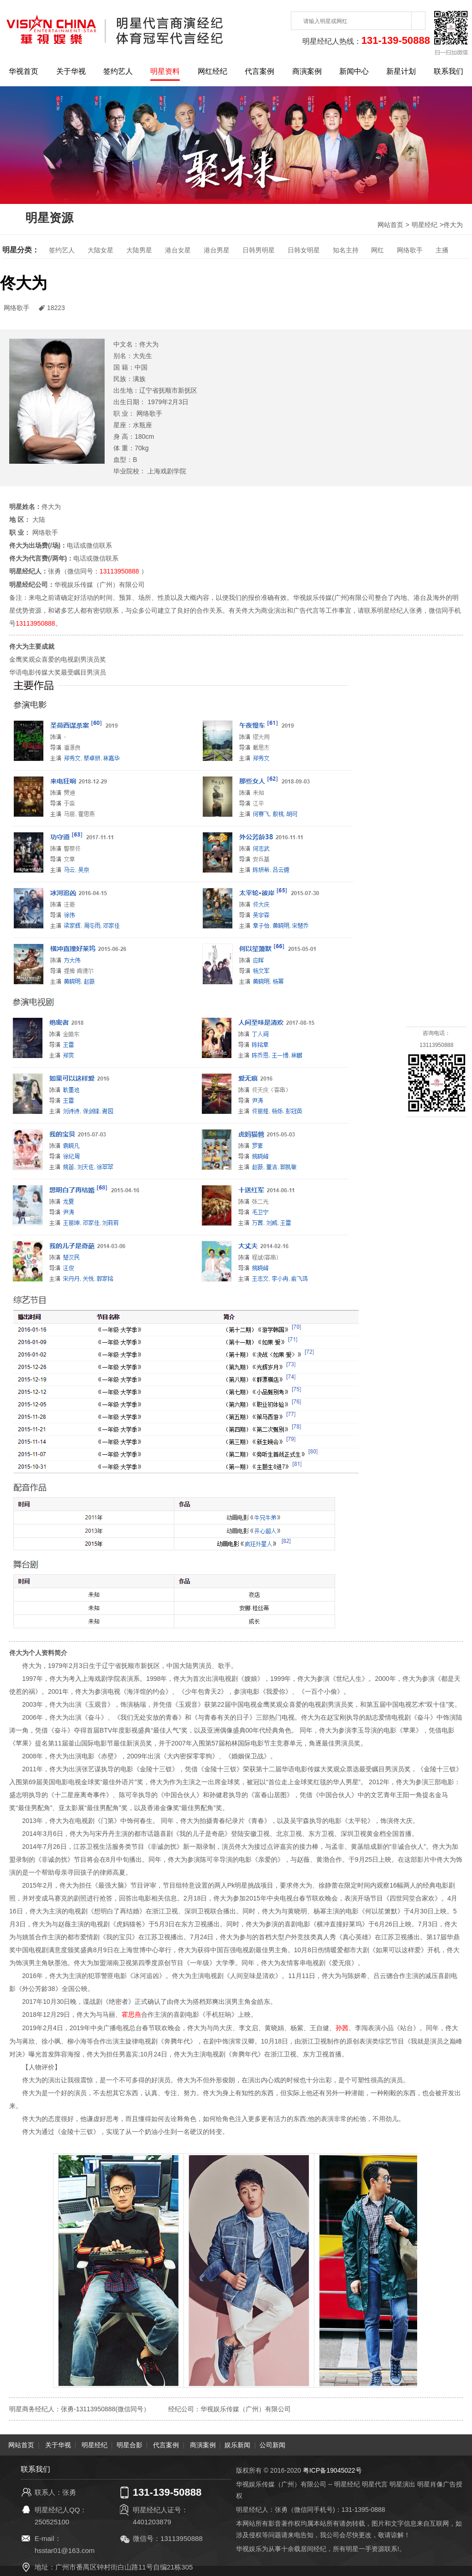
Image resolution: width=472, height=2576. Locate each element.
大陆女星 (100, 250)
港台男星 (217, 250)
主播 (442, 250)
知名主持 (346, 250)
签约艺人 (118, 71)
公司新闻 (272, 2443)
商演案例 (307, 71)
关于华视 (71, 71)
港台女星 (178, 250)
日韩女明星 (304, 250)
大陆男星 (139, 250)
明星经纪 (424, 224)
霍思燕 (131, 2013)
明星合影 (129, 2443)
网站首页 (390, 224)
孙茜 (342, 2026)
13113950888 (119, 571)
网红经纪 (212, 71)
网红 (377, 250)
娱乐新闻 (237, 2443)
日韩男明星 (258, 250)
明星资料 (165, 71)
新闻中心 (354, 71)
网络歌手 (410, 250)
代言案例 (259, 71)
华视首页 (23, 71)
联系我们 (448, 71)
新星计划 (401, 71)
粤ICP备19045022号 (332, 2468)
